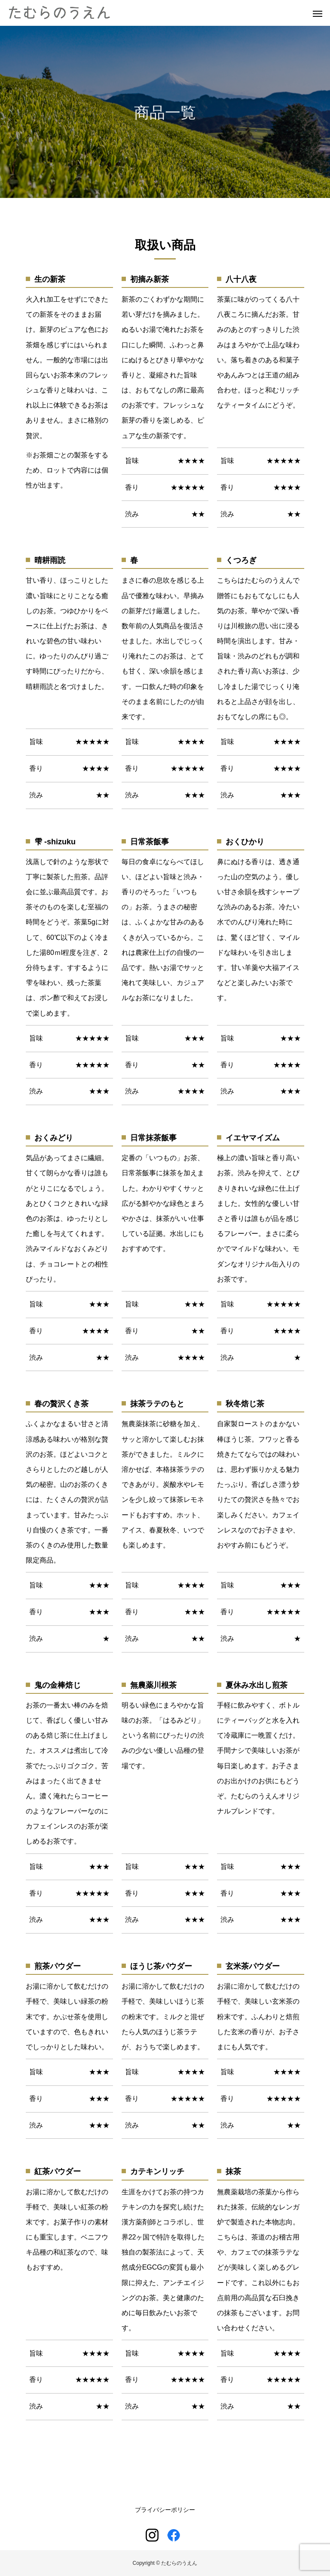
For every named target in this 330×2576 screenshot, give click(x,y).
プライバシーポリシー (165, 2509)
